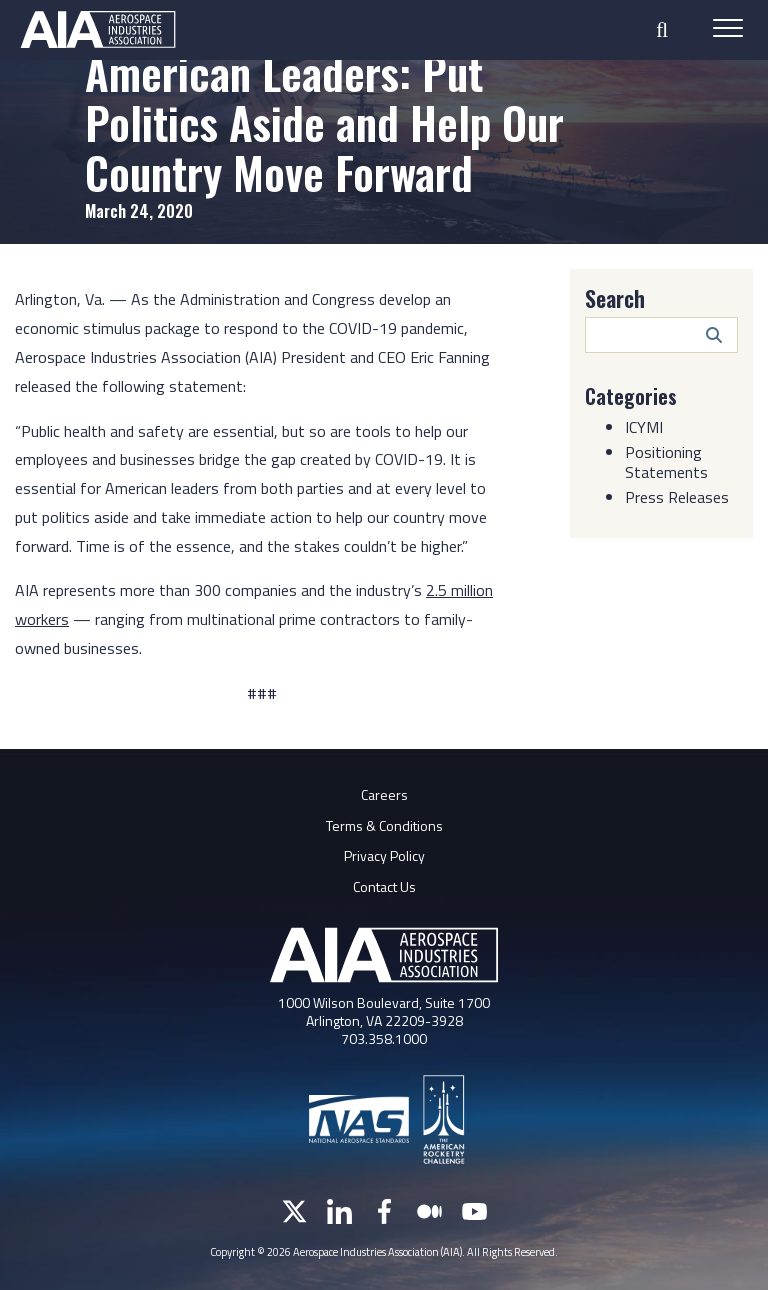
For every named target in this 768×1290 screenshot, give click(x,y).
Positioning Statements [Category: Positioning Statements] (666, 462)
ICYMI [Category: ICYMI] (644, 427)
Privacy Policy (384, 855)
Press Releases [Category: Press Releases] (677, 497)
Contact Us (384, 886)
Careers (384, 794)
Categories (631, 396)
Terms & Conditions (384, 825)
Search (615, 298)
